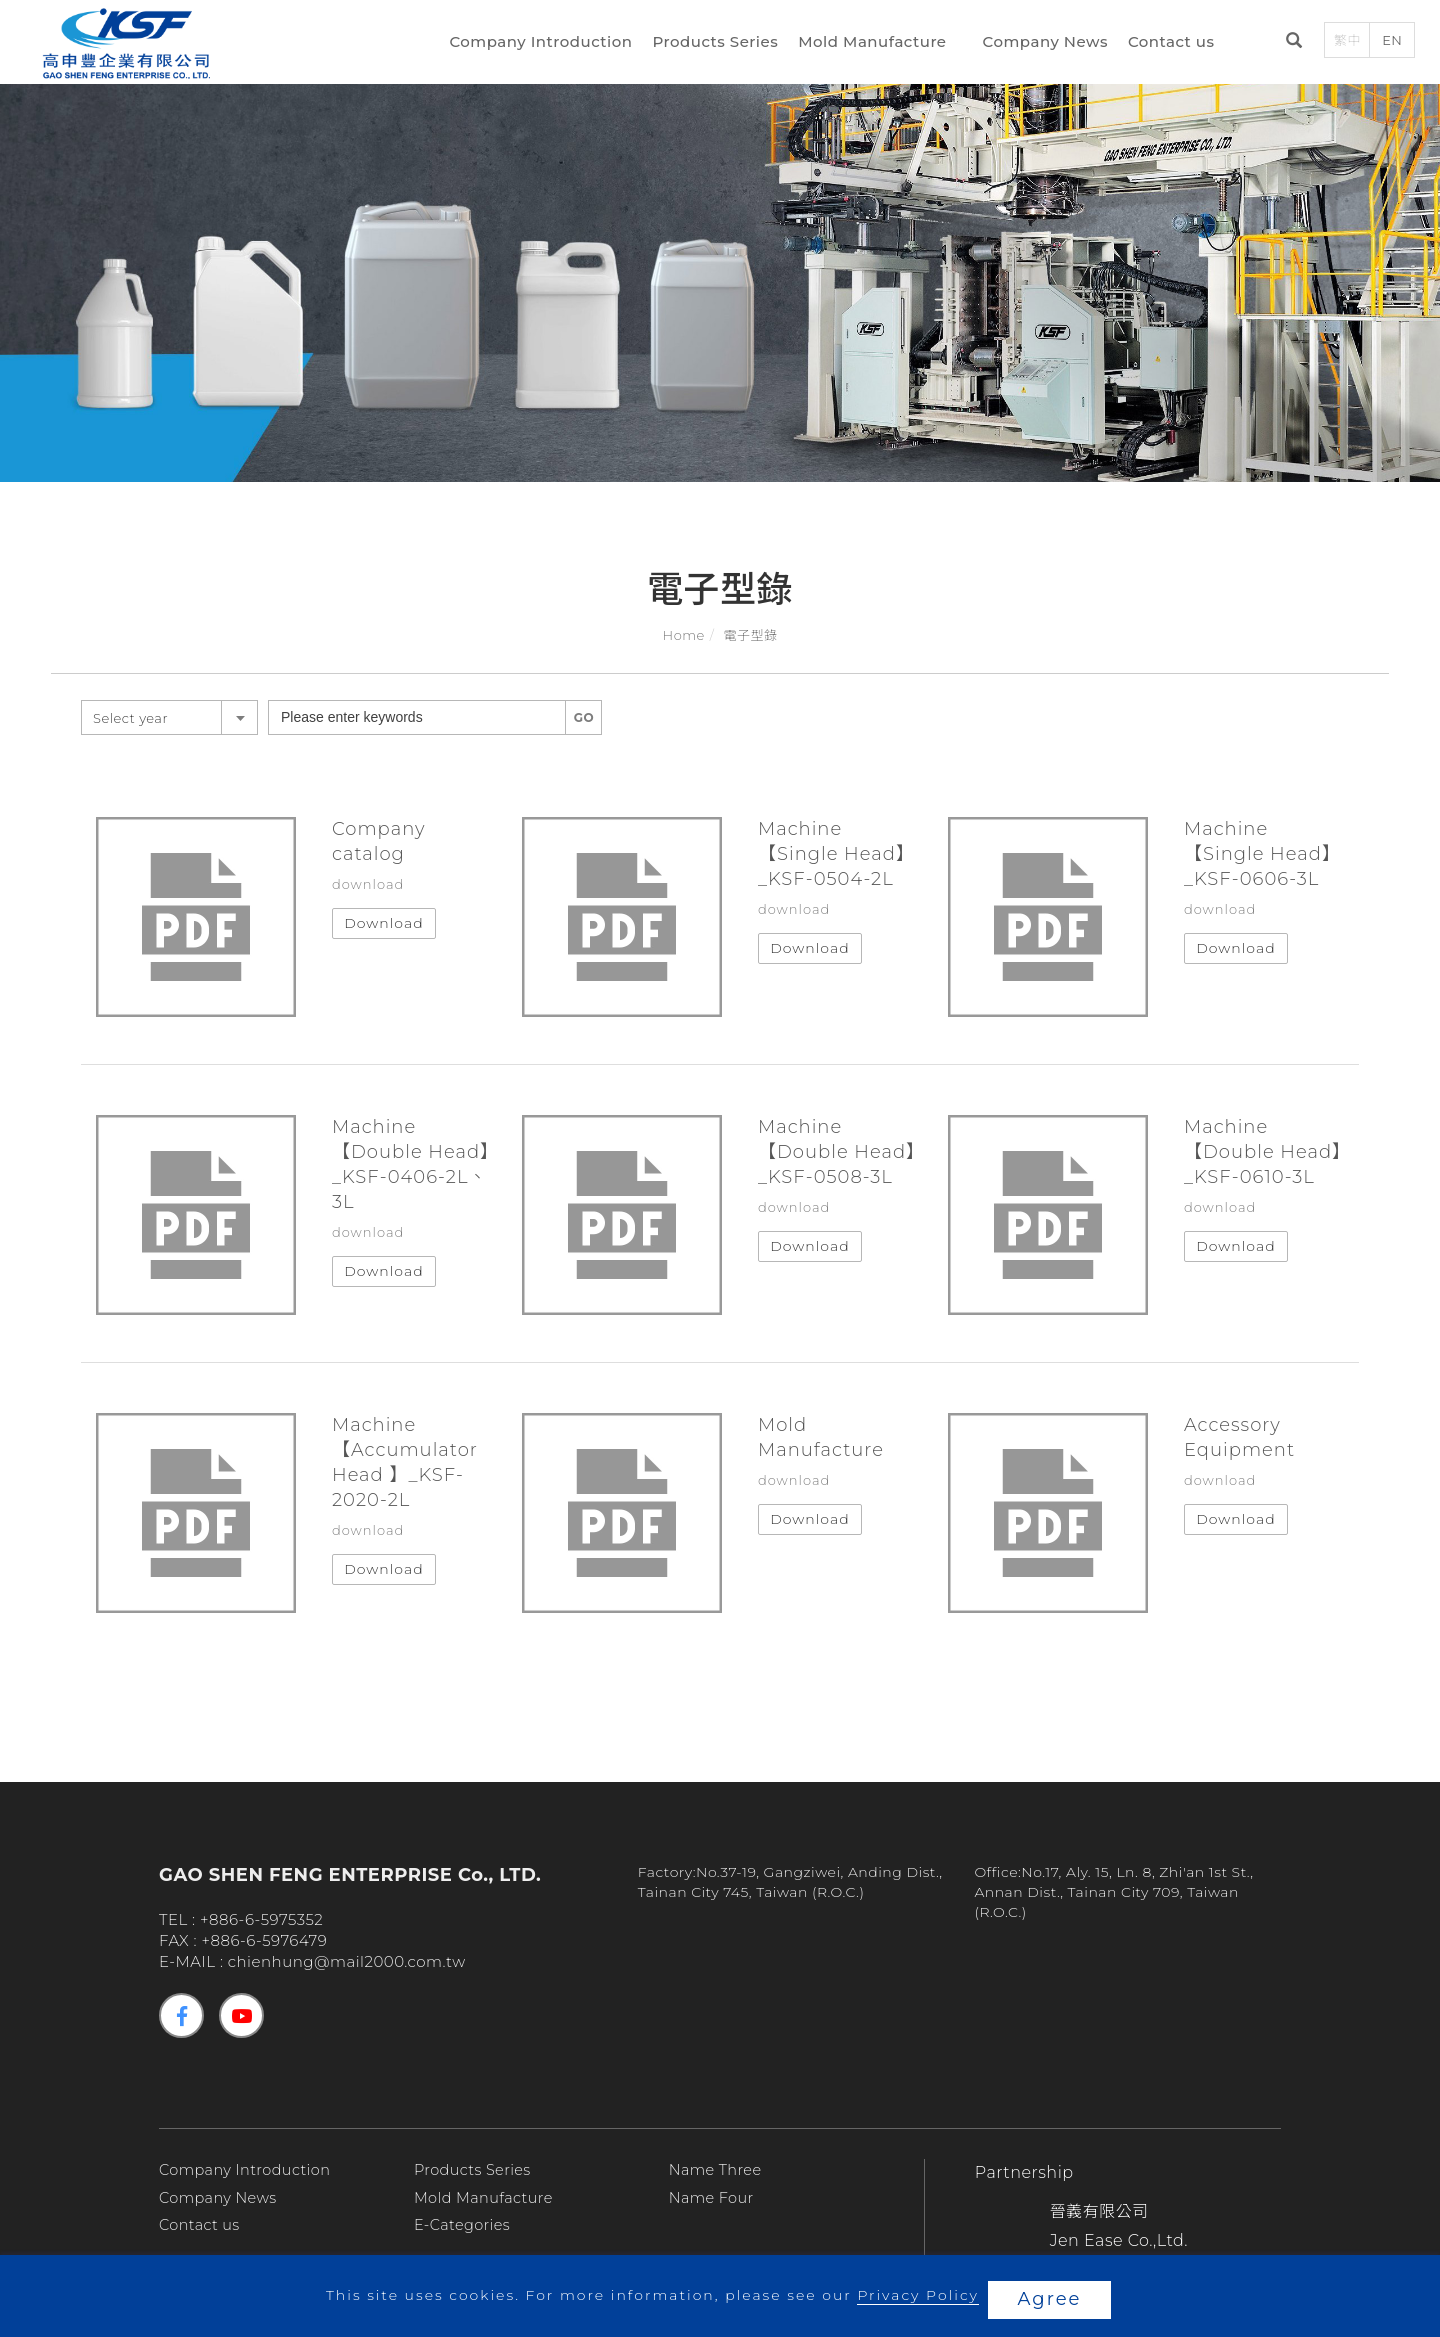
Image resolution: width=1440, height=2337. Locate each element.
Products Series (720, 43)
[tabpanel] (720, 266)
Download (383, 923)
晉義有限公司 (1099, 2211)
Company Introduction (545, 43)
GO (584, 717)
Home (684, 635)
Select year (130, 718)
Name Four (713, 2197)
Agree (1050, 2299)
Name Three (717, 2169)
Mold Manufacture (876, 43)
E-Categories (464, 2224)
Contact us (1175, 43)
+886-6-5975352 (261, 1919)
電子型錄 (750, 635)
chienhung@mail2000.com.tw (347, 1961)
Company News (1049, 43)
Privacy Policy (915, 2299)
